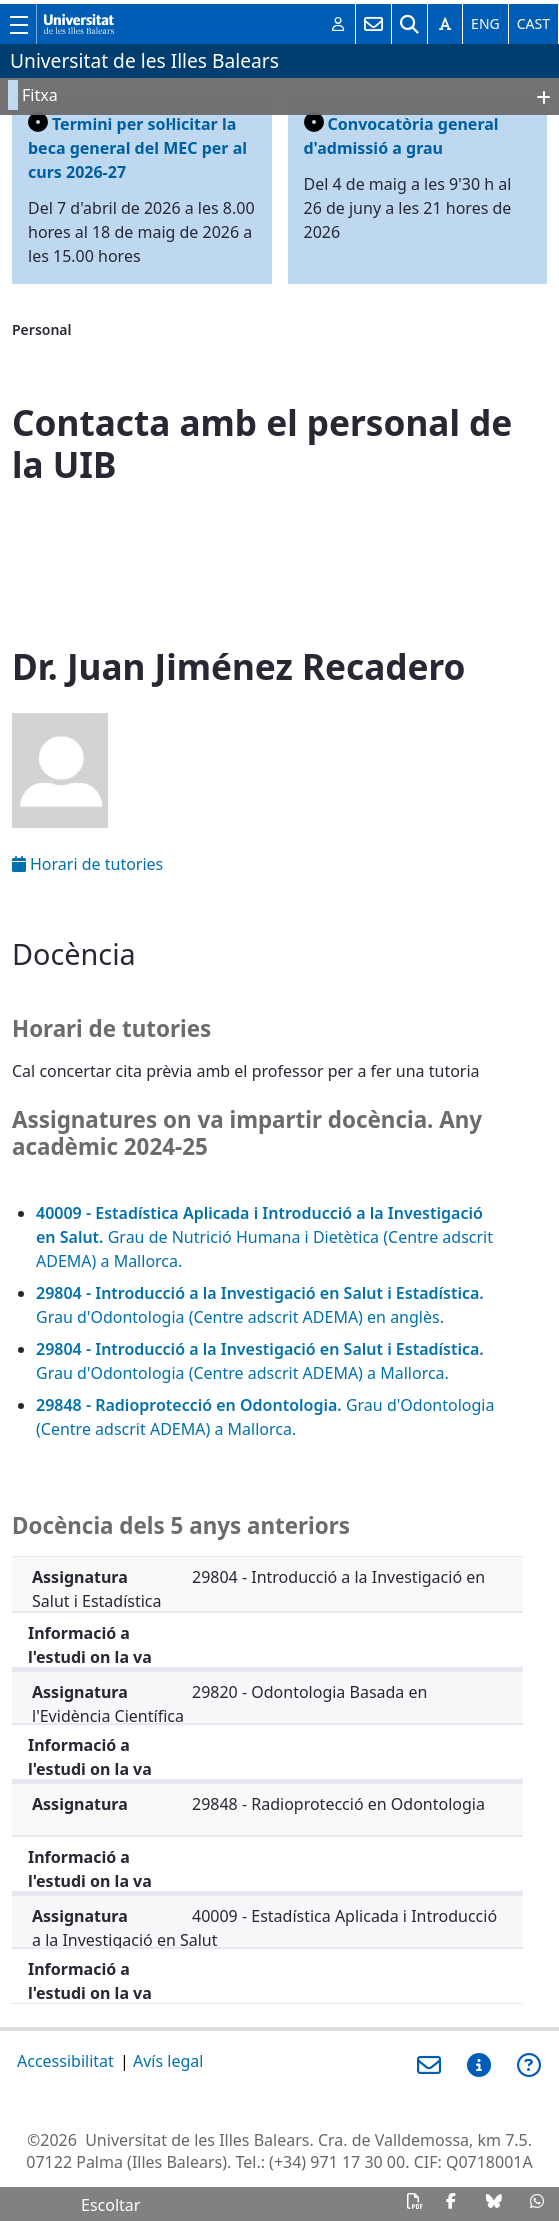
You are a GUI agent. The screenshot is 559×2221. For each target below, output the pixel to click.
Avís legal (168, 2061)
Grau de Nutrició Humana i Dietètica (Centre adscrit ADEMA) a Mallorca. (264, 1237)
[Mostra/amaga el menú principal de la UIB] (18, 24)
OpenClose (535, 99)
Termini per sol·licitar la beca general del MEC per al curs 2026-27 (137, 147)
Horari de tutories (87, 864)
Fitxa (40, 95)
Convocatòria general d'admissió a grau (401, 135)
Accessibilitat (65, 2061)
